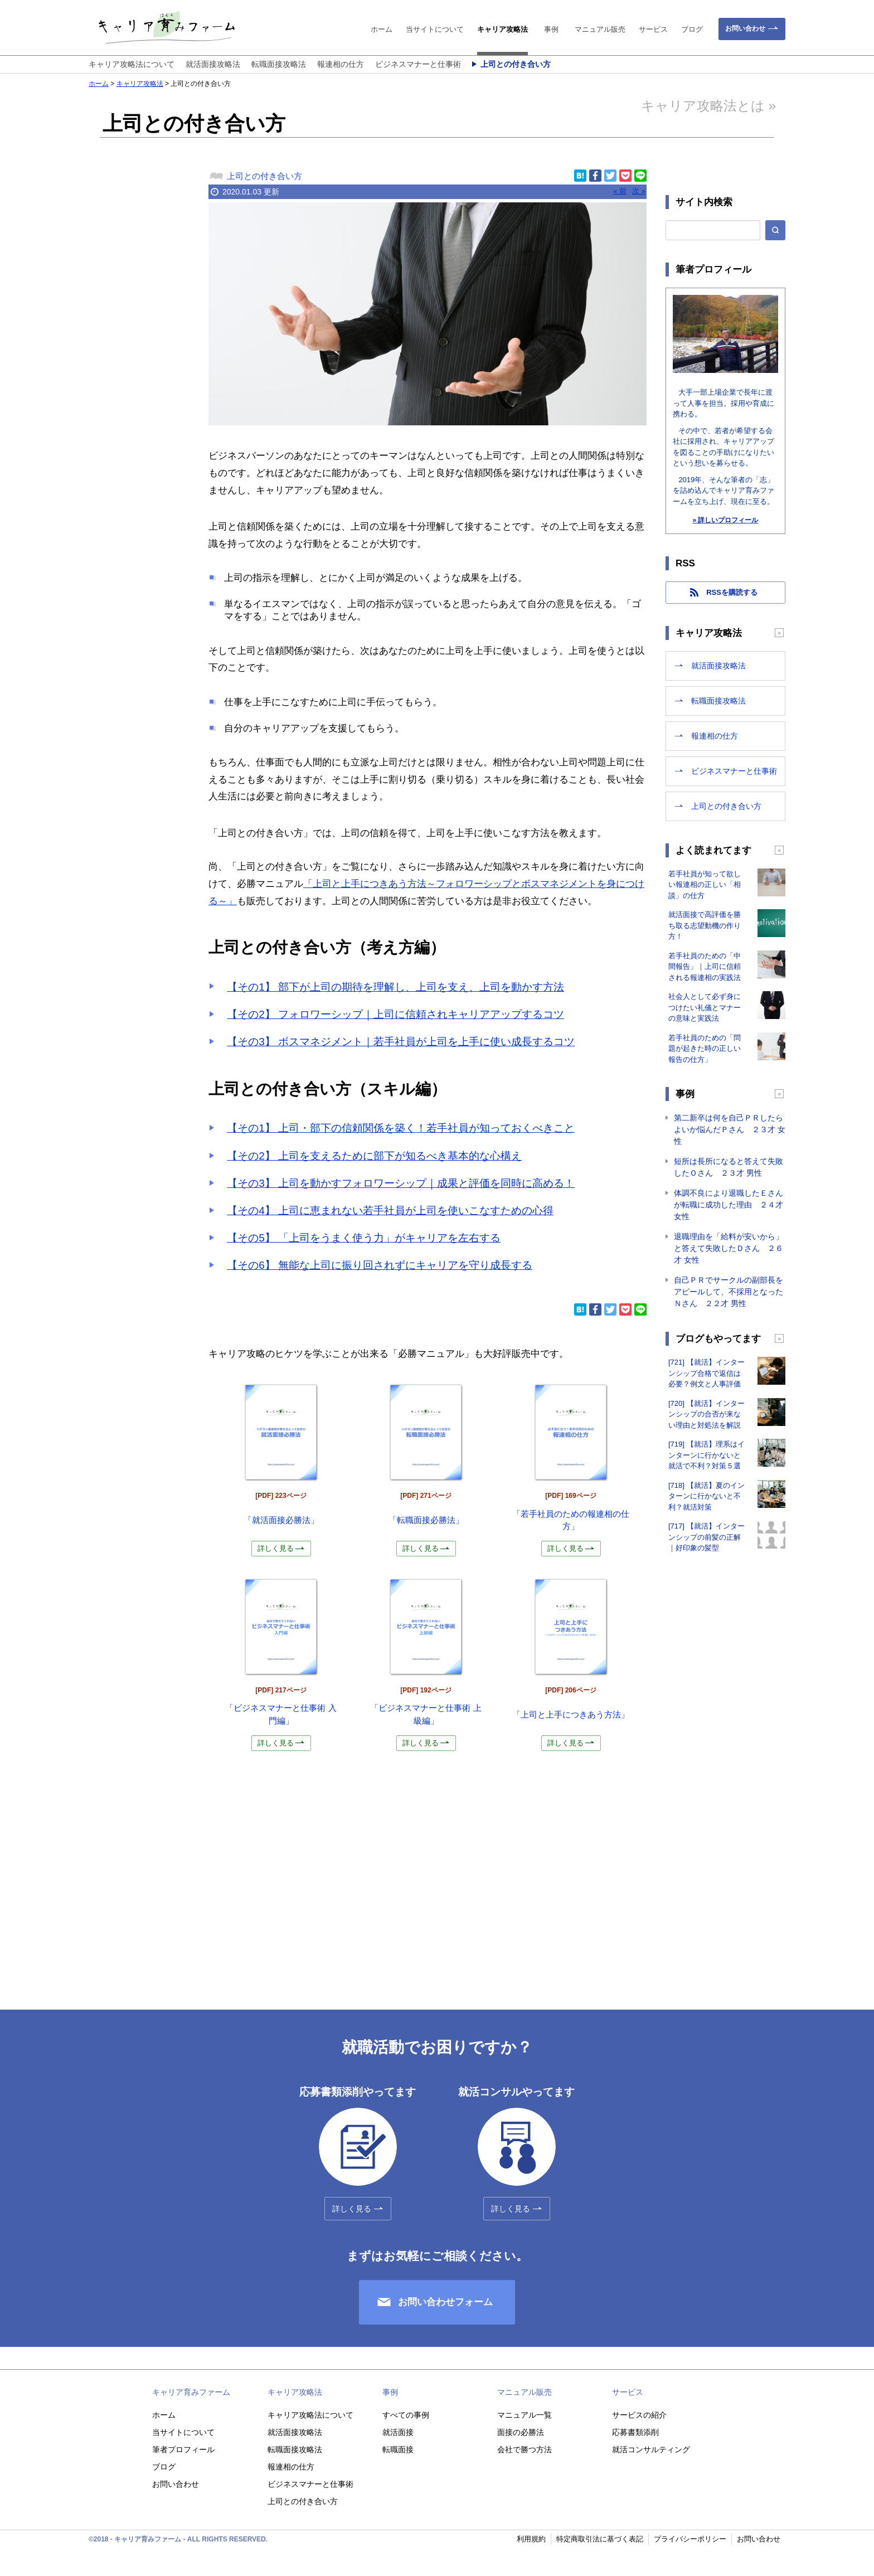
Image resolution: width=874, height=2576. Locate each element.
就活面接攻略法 (213, 64)
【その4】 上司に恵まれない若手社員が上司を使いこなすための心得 (390, 1210)
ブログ (692, 29)
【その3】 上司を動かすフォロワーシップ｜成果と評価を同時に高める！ (401, 1183)
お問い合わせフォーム (445, 2302)
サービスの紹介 (639, 2414)
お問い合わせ (745, 28)
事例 (551, 29)
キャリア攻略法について (131, 64)
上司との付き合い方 (515, 64)
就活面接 (398, 2432)
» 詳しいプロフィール (725, 520)
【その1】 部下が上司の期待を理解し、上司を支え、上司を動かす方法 (395, 987)
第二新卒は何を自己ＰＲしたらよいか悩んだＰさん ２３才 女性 (729, 1129)
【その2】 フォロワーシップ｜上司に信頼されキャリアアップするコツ (395, 1014)
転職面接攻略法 (278, 64)
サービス (653, 29)
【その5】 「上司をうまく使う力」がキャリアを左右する (364, 1238)
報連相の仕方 (340, 64)
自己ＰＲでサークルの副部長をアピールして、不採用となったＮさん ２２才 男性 (728, 1291)
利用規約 (531, 2539)
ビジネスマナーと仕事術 (418, 64)
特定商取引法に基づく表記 (599, 2539)
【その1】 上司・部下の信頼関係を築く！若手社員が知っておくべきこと (401, 1128)
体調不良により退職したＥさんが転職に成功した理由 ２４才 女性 (728, 1204)
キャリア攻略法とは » (708, 105)
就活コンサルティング (651, 2449)
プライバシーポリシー (690, 2539)
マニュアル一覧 (524, 2414)
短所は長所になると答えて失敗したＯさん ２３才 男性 (728, 1167)
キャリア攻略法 (502, 29)
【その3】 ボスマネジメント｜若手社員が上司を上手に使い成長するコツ (401, 1041)
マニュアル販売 (600, 29)
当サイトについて (435, 29)
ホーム (381, 29)
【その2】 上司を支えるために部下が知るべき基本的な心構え (374, 1156)
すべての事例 (405, 2414)
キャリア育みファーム (191, 2392)
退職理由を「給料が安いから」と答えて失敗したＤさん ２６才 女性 (728, 1248)
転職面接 (398, 2449)
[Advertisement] (139, 370)
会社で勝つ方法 (524, 2449)
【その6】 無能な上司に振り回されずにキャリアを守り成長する (379, 1265)
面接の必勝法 (520, 2432)
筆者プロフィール (183, 2449)
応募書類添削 (635, 2432)
